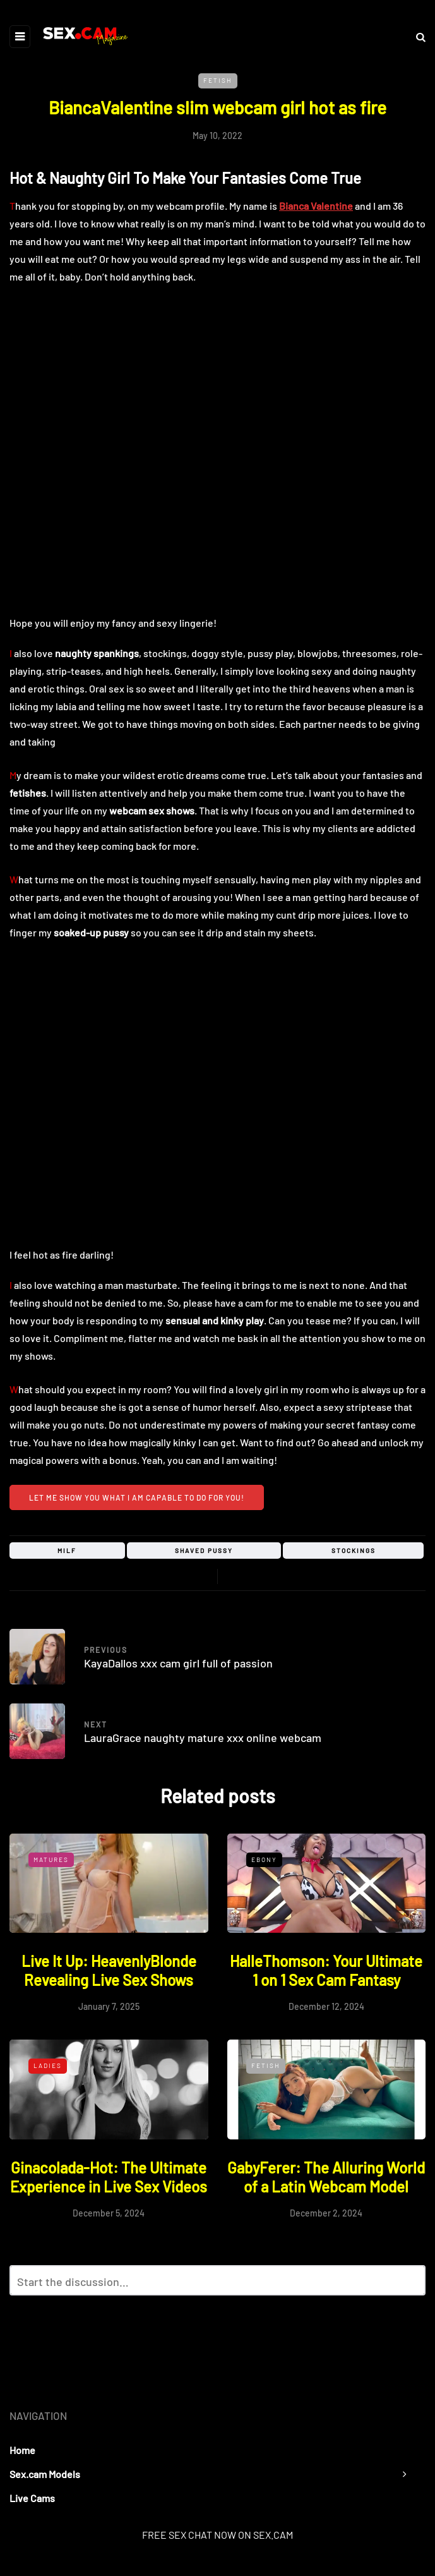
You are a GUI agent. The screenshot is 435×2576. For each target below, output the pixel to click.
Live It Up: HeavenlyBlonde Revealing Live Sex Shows (108, 1970)
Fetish (217, 80)
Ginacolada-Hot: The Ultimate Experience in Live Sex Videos (108, 2177)
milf (66, 1550)
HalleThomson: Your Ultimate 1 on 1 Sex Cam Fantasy (326, 1970)
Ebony (264, 1859)
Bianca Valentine (316, 206)
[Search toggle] (416, 36)
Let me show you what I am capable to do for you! (136, 1497)
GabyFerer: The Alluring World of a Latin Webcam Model (326, 2177)
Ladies (47, 2065)
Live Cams (32, 2498)
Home (22, 2450)
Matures (51, 1859)
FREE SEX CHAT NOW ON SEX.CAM (217, 2535)
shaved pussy (204, 1550)
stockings (353, 1550)
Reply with (410, 2284)
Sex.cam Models (44, 2474)
